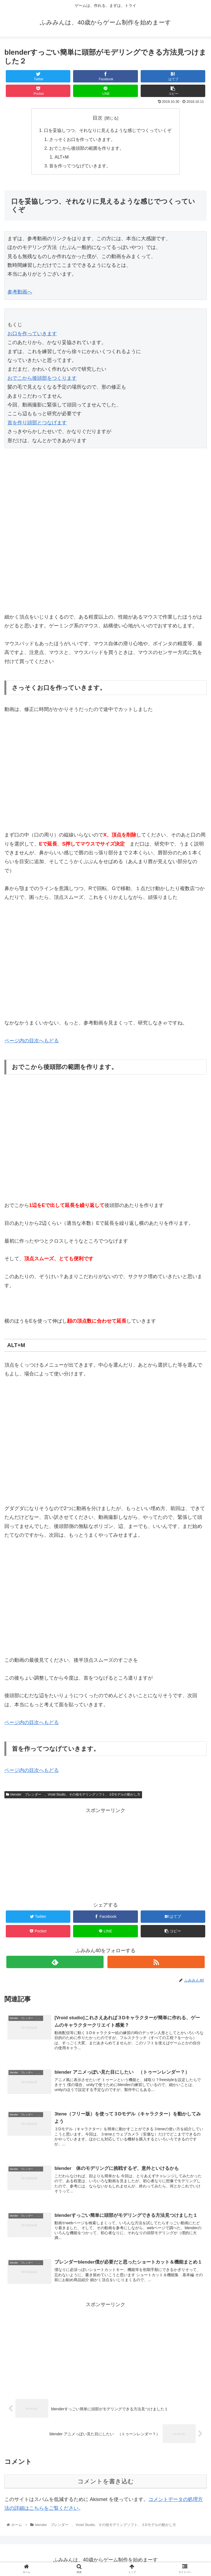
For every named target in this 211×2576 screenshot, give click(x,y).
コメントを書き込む (105, 2481)
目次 (97, 118)
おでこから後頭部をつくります (42, 378)
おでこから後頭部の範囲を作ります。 (86, 148)
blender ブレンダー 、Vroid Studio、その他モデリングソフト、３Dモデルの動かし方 (73, 1795)
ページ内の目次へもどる (31, 1041)
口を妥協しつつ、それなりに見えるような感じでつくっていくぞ (107, 130)
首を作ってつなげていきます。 (80, 166)
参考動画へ (19, 292)
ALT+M (62, 157)
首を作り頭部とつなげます (37, 423)
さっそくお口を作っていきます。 (82, 139)
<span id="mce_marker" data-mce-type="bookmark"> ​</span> (20, 490)
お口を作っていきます (32, 334)
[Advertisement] (105, 1853)
